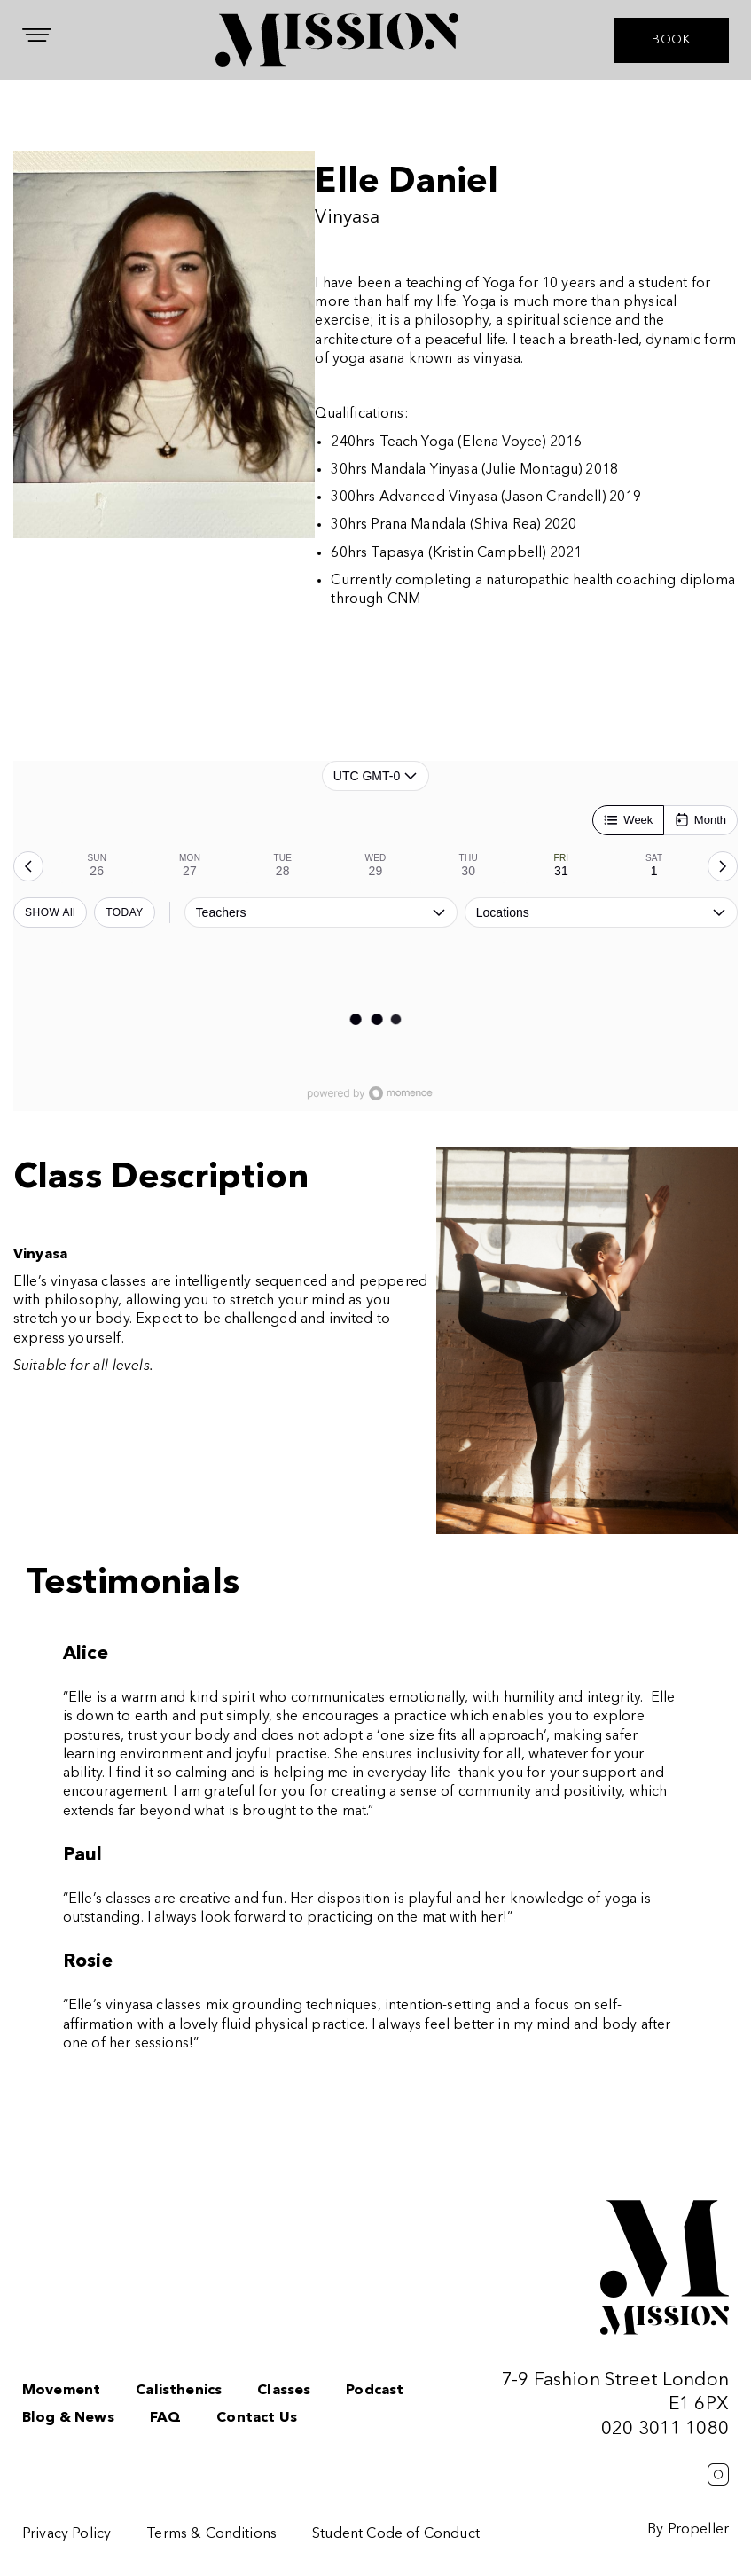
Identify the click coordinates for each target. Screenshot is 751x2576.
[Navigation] (36, 35)
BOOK (671, 40)
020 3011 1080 (665, 2429)
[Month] (700, 820)
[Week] (628, 820)
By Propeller (688, 2530)
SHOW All (50, 912)
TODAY (125, 912)
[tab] (97, 866)
